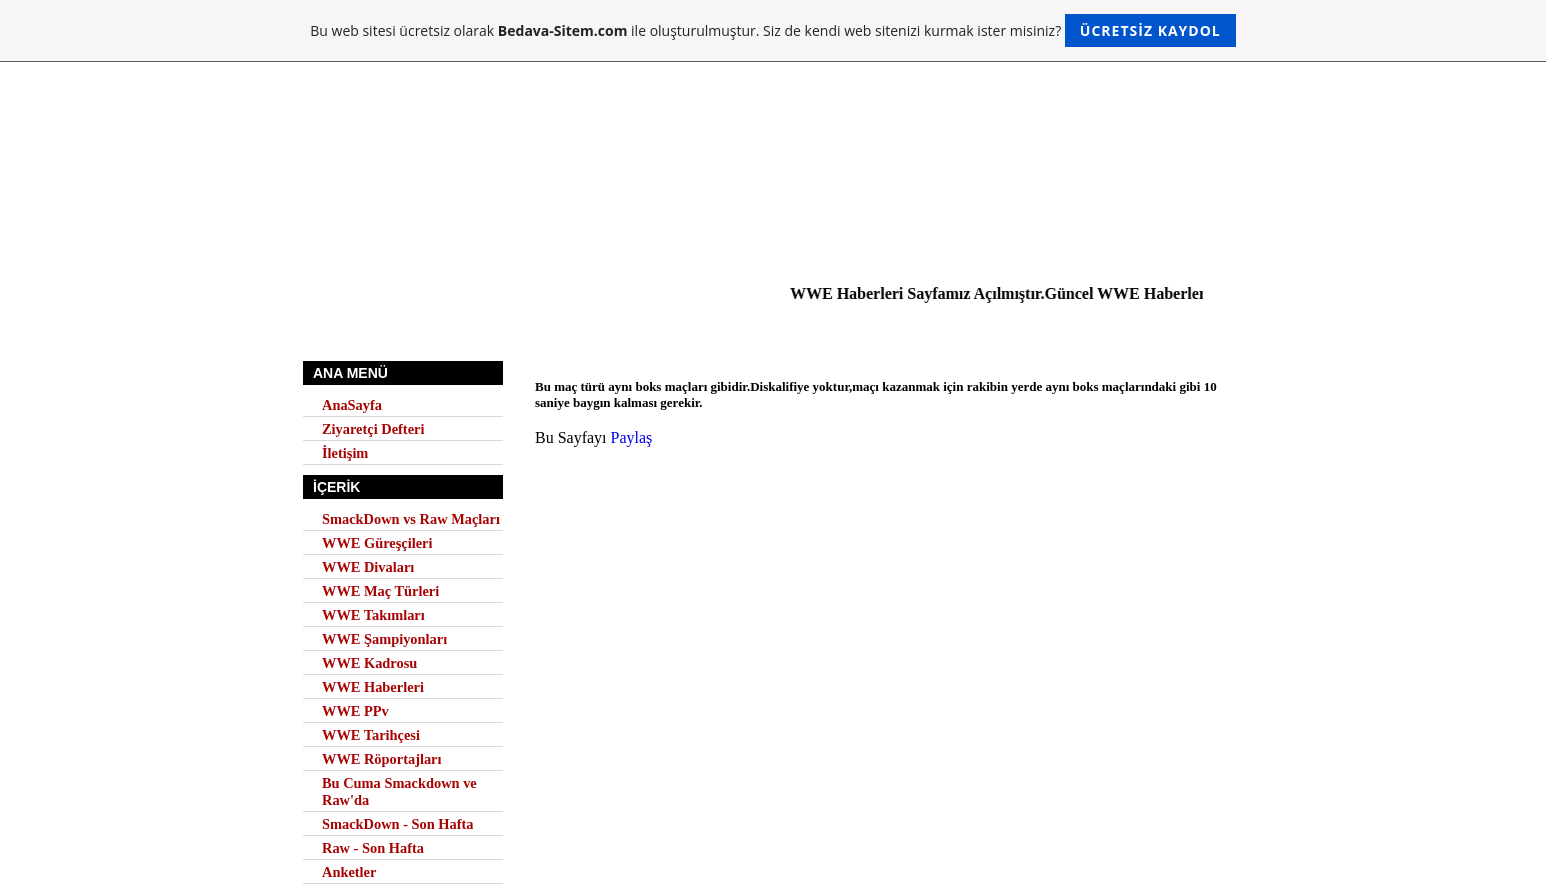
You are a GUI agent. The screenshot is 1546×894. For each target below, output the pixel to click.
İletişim (345, 453)
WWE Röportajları (382, 759)
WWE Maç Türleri (380, 591)
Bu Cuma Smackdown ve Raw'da (399, 791)
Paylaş (632, 437)
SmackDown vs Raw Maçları (411, 519)
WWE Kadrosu (369, 663)
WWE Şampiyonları (384, 639)
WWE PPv (355, 711)
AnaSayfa (352, 405)
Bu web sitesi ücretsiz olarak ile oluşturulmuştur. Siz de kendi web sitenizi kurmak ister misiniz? (772, 30)
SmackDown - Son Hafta (398, 824)
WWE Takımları (373, 615)
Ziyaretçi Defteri (373, 429)
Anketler (349, 872)
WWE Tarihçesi (371, 735)
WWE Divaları (368, 567)
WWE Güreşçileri (377, 543)
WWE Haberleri (373, 687)
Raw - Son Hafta (373, 848)
